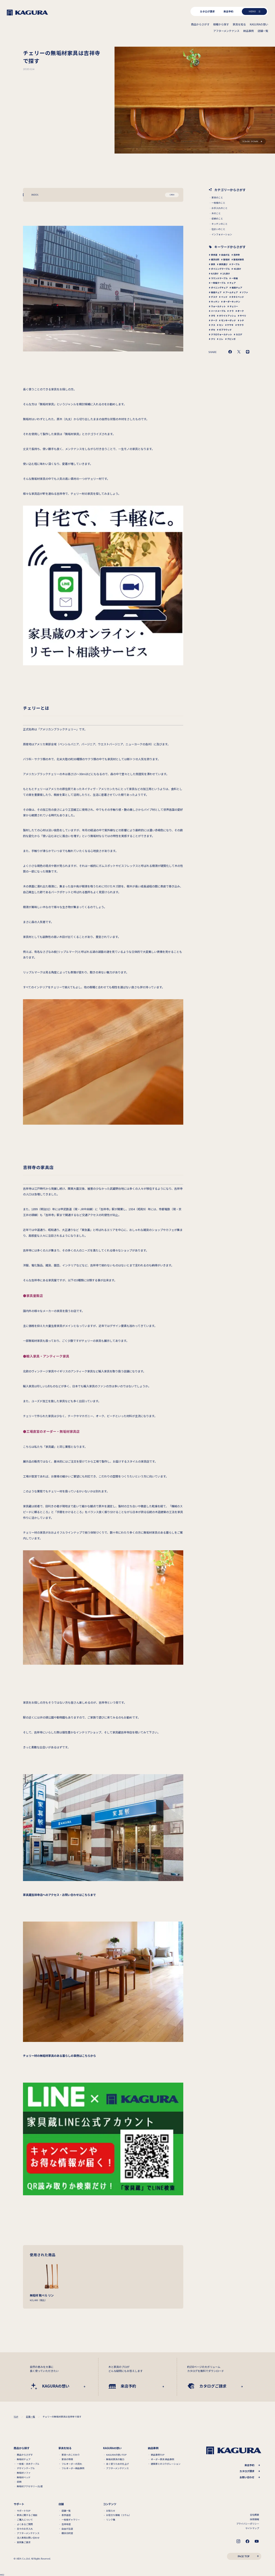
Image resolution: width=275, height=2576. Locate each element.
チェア (232, 282)
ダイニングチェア (219, 287)
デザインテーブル (26, 2468)
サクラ (240, 324)
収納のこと (217, 218)
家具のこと (217, 197)
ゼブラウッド (225, 329)
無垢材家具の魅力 (115, 2459)
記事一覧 (30, 2416)
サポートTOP (24, 2510)
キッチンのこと (219, 223)
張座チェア (216, 292)
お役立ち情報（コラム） (118, 2515)
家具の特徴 (67, 2459)
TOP (16, 2416)
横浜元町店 (67, 2533)
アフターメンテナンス (117, 2468)
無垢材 (226, 259)
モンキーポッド (228, 320)
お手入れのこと (219, 208)
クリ (213, 338)
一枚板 (235, 278)
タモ (213, 315)
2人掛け (226, 273)
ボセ (213, 329)
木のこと (216, 213)
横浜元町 (215, 259)
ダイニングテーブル (220, 268)
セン (221, 324)
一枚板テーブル (218, 282)
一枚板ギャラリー (71, 2519)
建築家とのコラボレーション (165, 2463)
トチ (242, 320)
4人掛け (237, 268)
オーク (240, 310)
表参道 (214, 254)
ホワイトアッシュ (227, 315)
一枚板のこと (218, 202)
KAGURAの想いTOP (116, 2454)
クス (213, 324)
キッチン (215, 301)
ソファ (245, 292)
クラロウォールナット (221, 334)
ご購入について (25, 2519)
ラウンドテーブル (219, 278)
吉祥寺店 (66, 2524)
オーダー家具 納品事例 (162, 2459)
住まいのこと (218, 229)
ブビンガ (231, 338)
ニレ (221, 338)
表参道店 (66, 2515)
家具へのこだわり (71, 2454)
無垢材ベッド (24, 2477)
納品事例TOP (158, 2454)
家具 (213, 264)
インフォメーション (222, 234)
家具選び (223, 264)
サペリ (243, 315)
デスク (214, 296)
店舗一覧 (66, 2510)
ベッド (224, 296)
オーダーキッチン (231, 301)
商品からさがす (25, 2454)
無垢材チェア (24, 2459)
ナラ (231, 310)
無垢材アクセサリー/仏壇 (30, 2486)
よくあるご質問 (25, 2524)
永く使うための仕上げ (117, 2463)
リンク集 (110, 2519)
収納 (19, 2481)
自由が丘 (225, 254)
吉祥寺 (236, 254)
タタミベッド (237, 296)
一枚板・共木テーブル (28, 2463)
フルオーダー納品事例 (73, 2468)
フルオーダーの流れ (72, 2463)
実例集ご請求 (24, 2542)
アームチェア (231, 292)
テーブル (235, 264)
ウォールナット (218, 306)
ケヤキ (230, 324)
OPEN (172, 195)
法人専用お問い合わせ (28, 2537)
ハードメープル (218, 310)
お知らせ (110, 2510)
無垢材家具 (238, 259)
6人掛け (215, 273)
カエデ (239, 334)
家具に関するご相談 (27, 2515)
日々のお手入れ (25, 2528)
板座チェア (237, 287)
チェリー (234, 306)
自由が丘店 (67, 2528)
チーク (214, 320)
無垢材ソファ (24, 2472)
